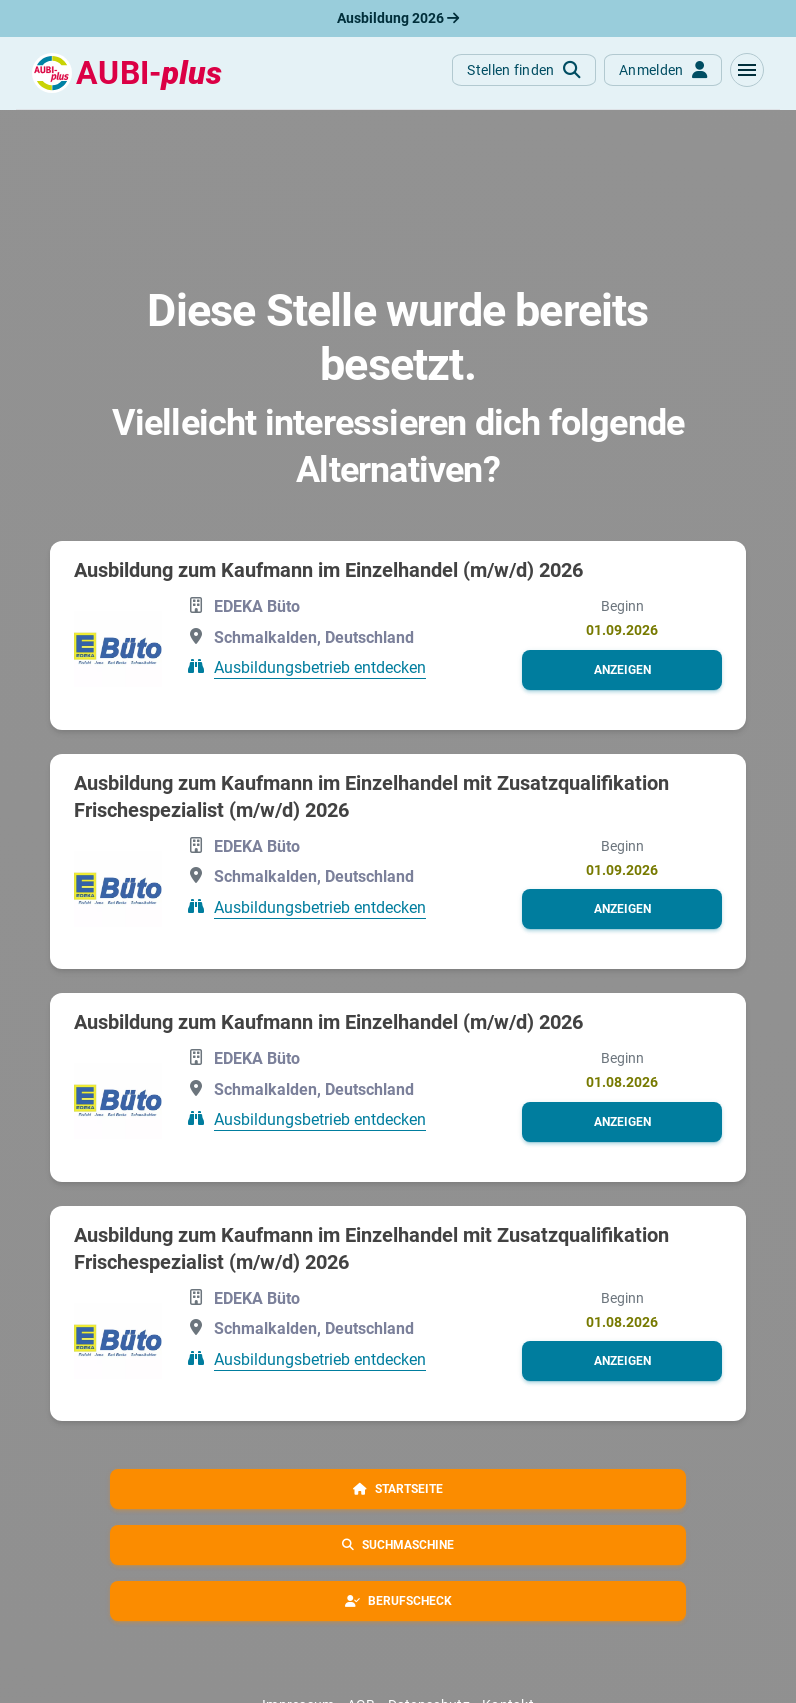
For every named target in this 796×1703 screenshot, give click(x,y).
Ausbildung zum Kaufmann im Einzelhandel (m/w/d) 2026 (328, 570)
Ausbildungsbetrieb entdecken (320, 667)
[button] (747, 70)
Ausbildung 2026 (398, 18)
